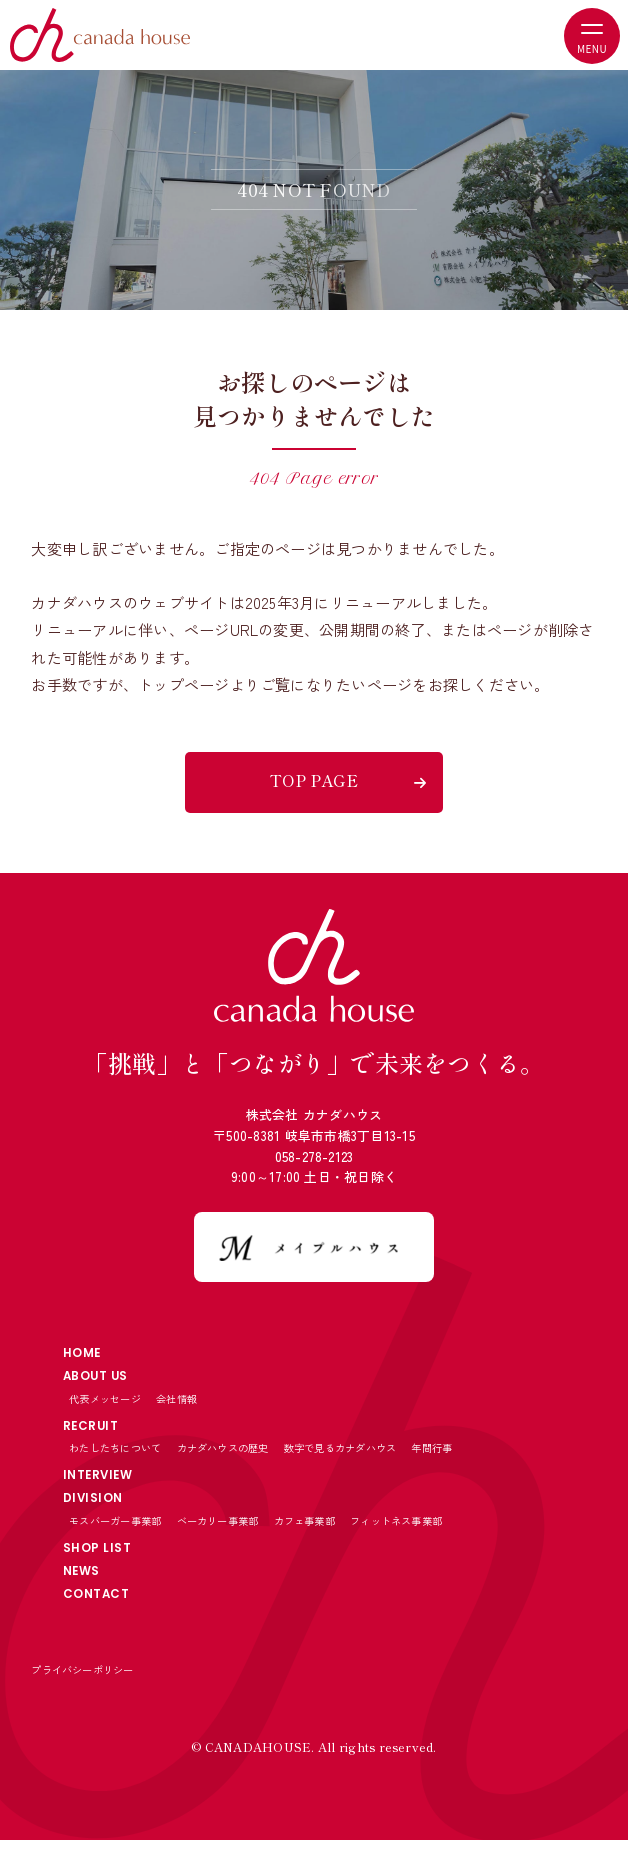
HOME (84, 1353)
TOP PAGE (314, 780)
